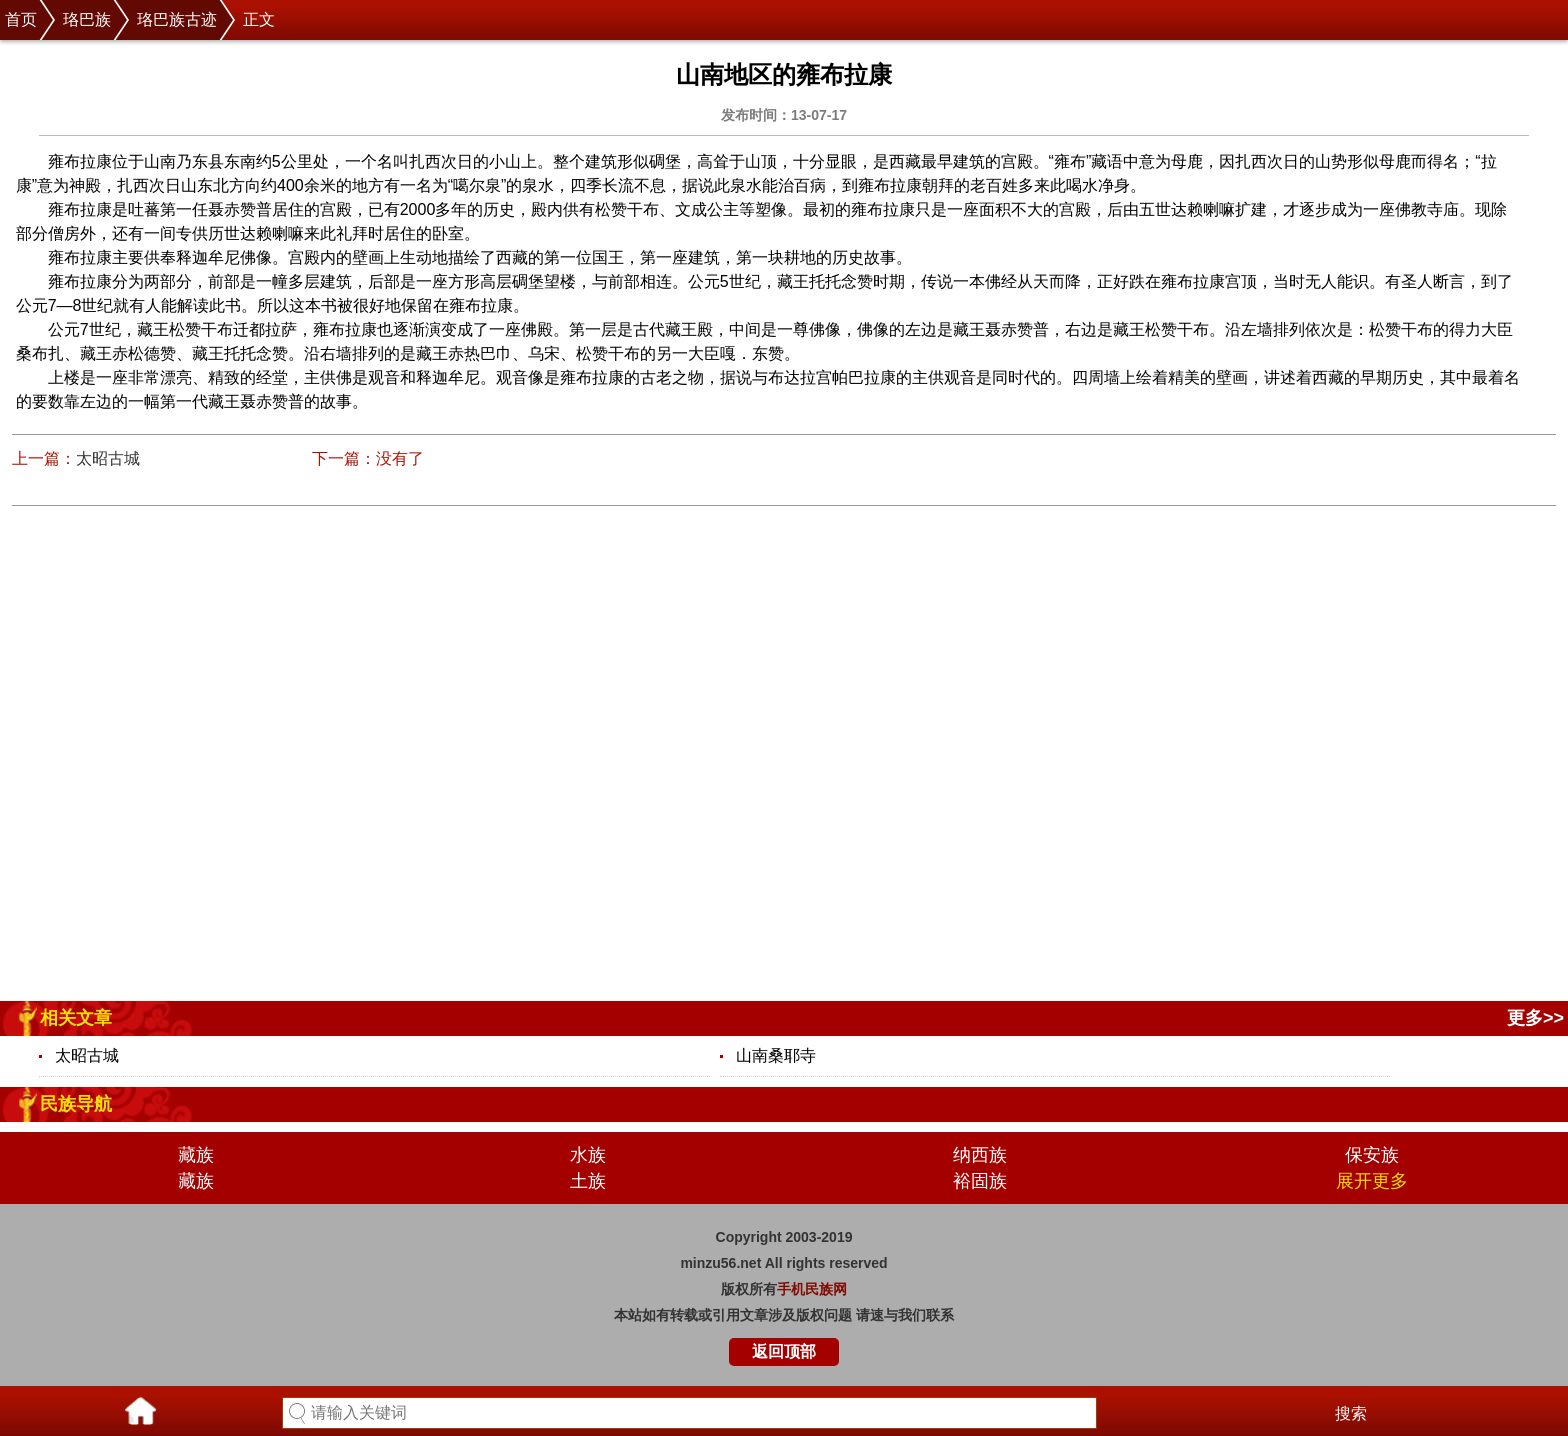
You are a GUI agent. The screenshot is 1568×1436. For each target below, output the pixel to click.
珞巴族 (87, 19)
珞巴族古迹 (177, 19)
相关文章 (76, 1018)
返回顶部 (784, 1351)
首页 (21, 19)
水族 (588, 1155)
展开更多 (1372, 1181)
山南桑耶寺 (776, 1055)
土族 (588, 1181)
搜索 (1351, 1413)
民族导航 (76, 1104)
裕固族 (980, 1181)
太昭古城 (108, 458)
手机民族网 (812, 1289)
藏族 (196, 1155)
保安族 (1372, 1155)
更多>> (1535, 1018)
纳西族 (980, 1155)
